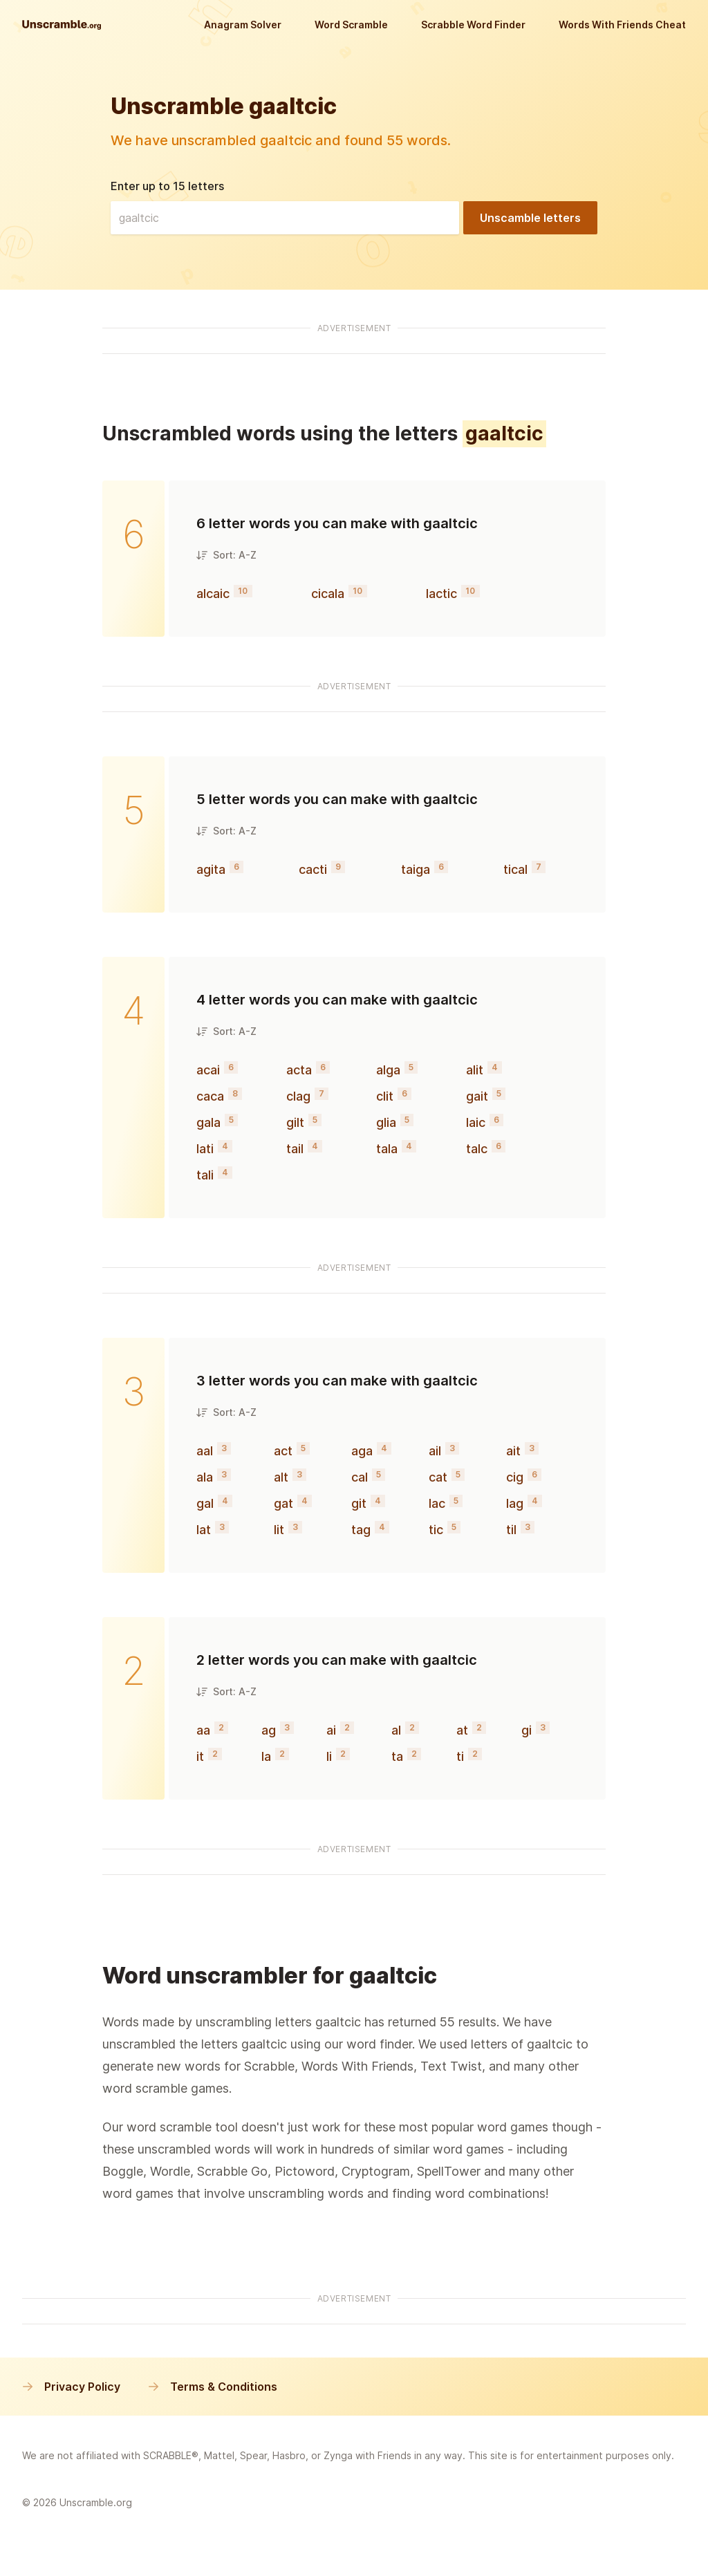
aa (203, 1730)
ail (435, 1451)
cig (514, 1477)
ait (513, 1451)
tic (436, 1529)
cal (359, 1477)
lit (279, 1529)
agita (210, 869)
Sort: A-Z (226, 555)
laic (475, 1122)
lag (514, 1503)
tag (361, 1529)
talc (476, 1148)
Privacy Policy (71, 2386)
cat (438, 1477)
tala (387, 1148)
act (283, 1451)
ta (397, 1756)
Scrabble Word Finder (473, 24)
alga (388, 1070)
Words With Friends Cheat (622, 24)
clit (384, 1096)
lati (205, 1148)
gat (283, 1503)
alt (281, 1477)
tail (295, 1148)
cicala (327, 593)
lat (203, 1529)
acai (208, 1070)
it (200, 1756)
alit (474, 1070)
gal (205, 1503)
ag (268, 1730)
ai (331, 1730)
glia (386, 1122)
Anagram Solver (242, 24)
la (266, 1756)
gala (208, 1122)
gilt (295, 1122)
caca (210, 1096)
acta (299, 1070)
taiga (415, 869)
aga (362, 1451)
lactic (441, 593)
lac (437, 1503)
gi (526, 1730)
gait (477, 1096)
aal (204, 1451)
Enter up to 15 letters (167, 186)
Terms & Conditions (212, 2386)
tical (515, 869)
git (358, 1503)
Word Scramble (351, 24)
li (329, 1756)
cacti (313, 869)
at (462, 1730)
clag (298, 1096)
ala (204, 1477)
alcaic (213, 593)
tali (205, 1175)
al (396, 1730)
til (511, 1529)
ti (460, 1756)
